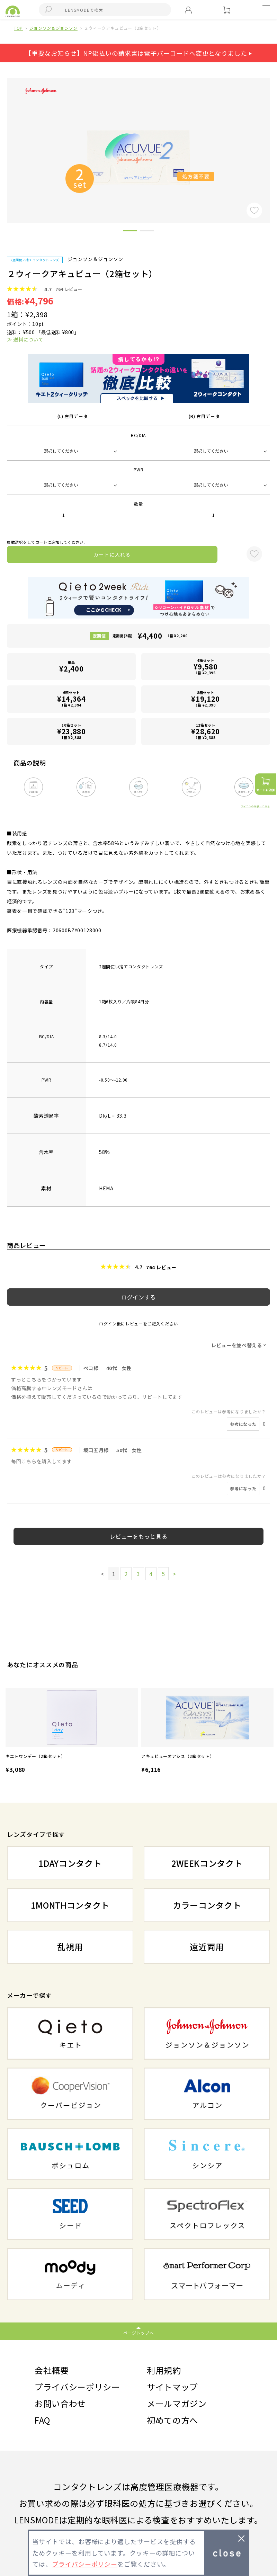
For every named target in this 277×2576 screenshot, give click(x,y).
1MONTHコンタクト (70, 1905)
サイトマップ (172, 2387)
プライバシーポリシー (77, 2387)
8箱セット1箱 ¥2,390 (206, 699)
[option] (72, 1731)
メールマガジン (177, 2403)
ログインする (138, 1297)
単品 (71, 667)
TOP (18, 28)
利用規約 (164, 2370)
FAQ (42, 2420)
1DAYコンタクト (69, 1863)
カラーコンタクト (207, 1905)
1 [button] (130, 232)
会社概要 (52, 2370)
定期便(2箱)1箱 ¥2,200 (150, 636)
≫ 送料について (25, 339)
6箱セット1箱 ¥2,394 (71, 699)
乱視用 (70, 1946)
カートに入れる (112, 554)
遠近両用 (207, 1946)
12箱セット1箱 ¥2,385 (206, 731)
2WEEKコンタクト (207, 1863)
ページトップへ (138, 2333)
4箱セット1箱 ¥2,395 (206, 666)
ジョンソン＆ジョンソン (53, 28)
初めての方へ (172, 2420)
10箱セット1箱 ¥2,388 (71, 731)
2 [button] (147, 232)
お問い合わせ (60, 2403)
